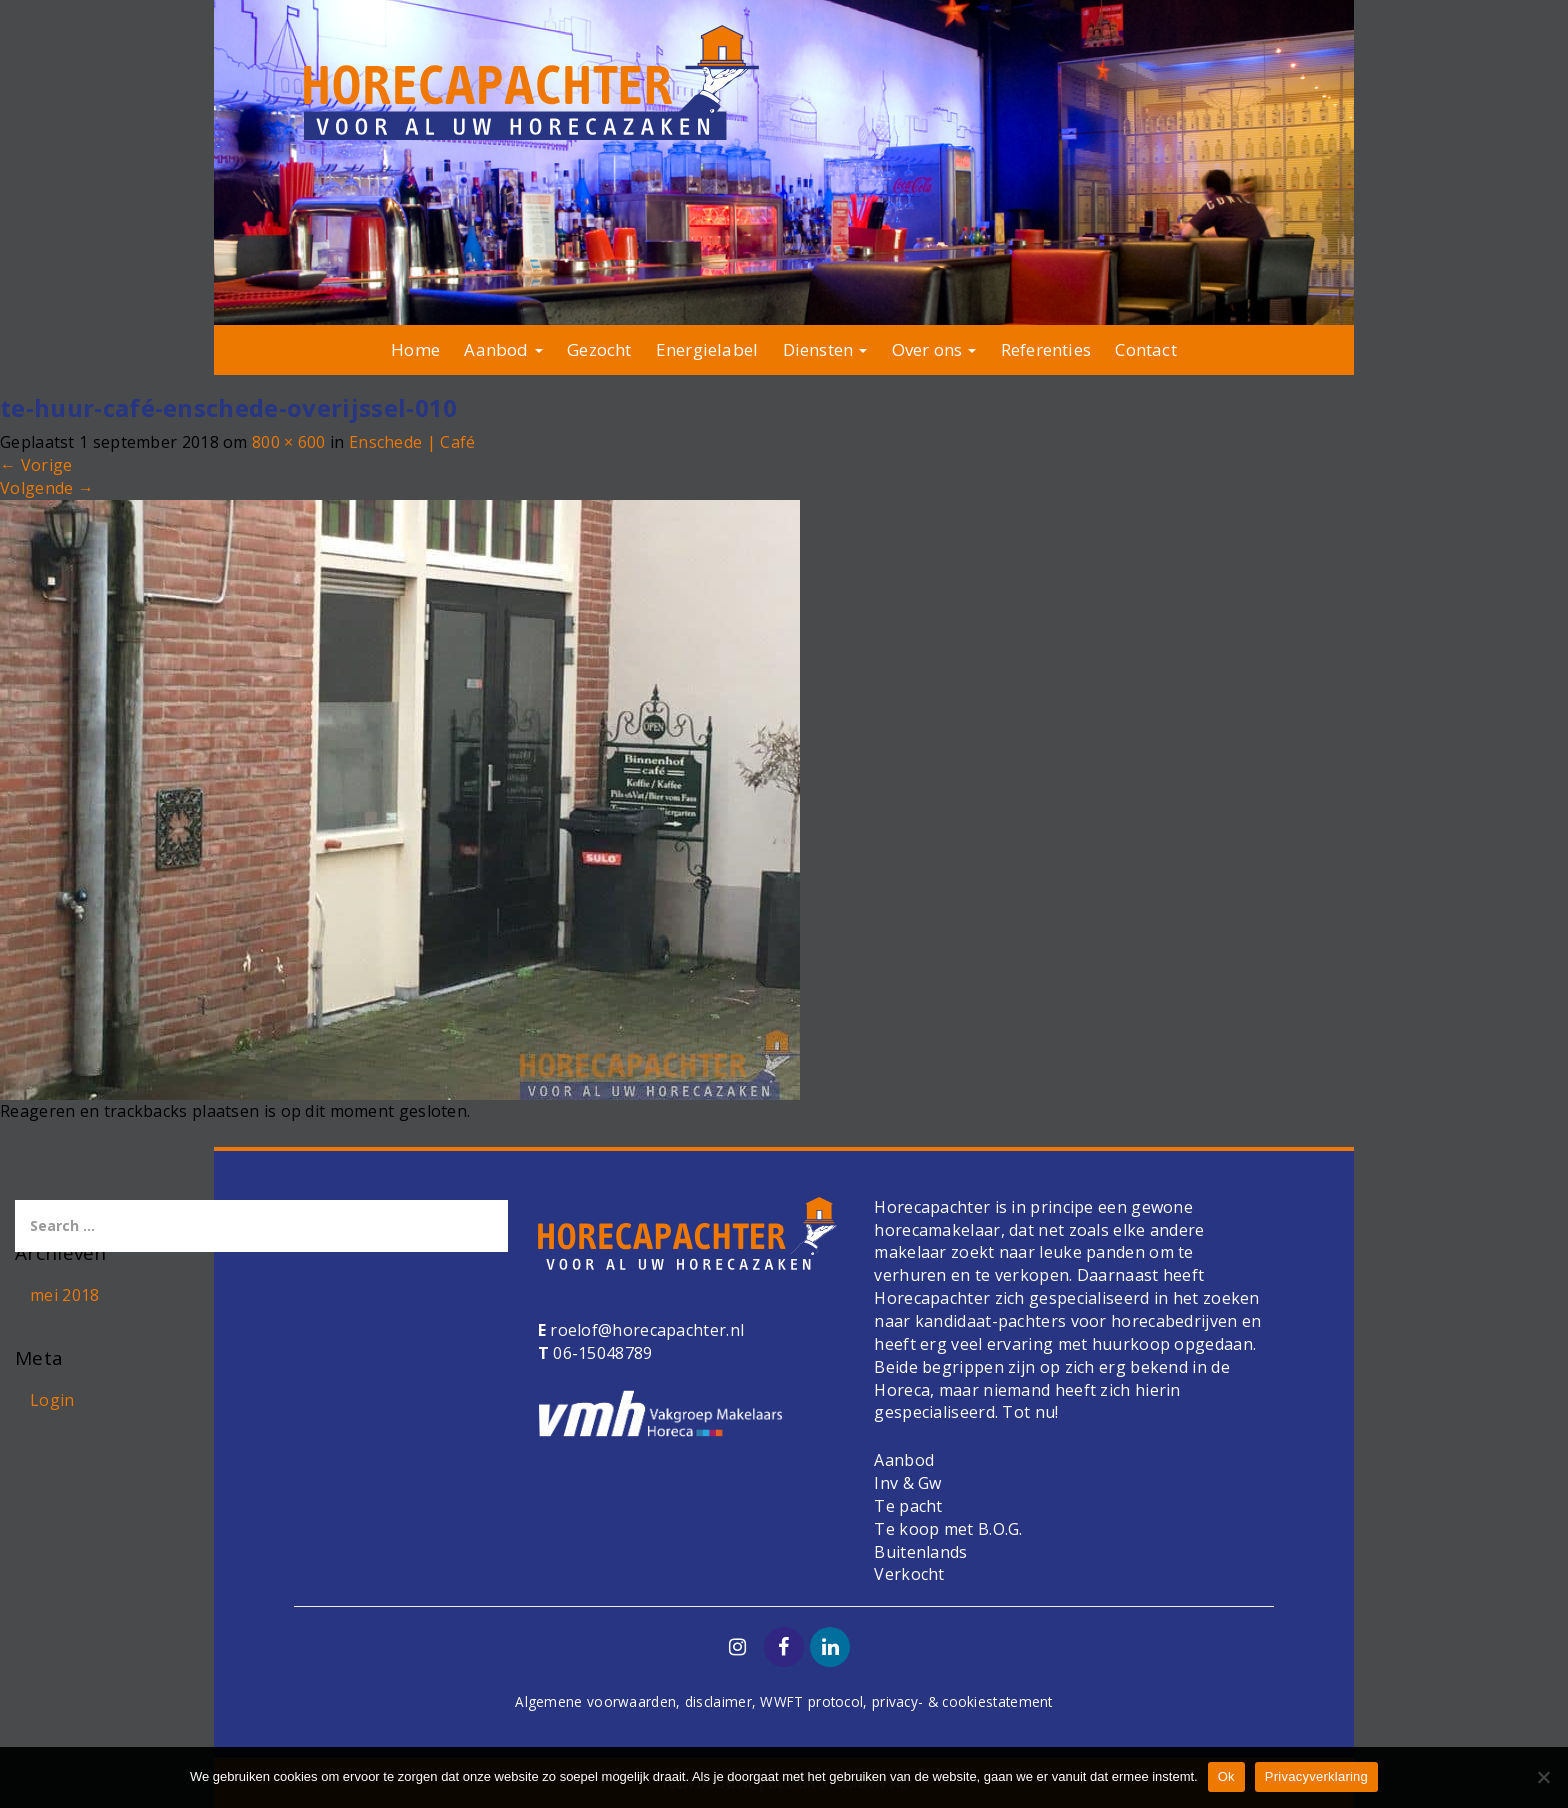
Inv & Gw (907, 1483)
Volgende (47, 488)
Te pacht (908, 1506)
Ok (1226, 1776)
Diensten (825, 349)
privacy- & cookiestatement (962, 1701)
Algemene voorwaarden (595, 1701)
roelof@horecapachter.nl (645, 1330)
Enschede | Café (412, 442)
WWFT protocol (811, 1701)
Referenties (1046, 349)
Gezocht (599, 349)
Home (415, 349)
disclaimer (718, 1701)
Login (52, 1400)
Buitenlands (920, 1552)
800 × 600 (289, 442)
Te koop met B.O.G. (948, 1529)
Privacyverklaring (1316, 1776)
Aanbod (503, 349)
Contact (1145, 349)
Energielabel (707, 349)
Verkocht (909, 1574)
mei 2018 (64, 1295)
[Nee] (1543, 1777)
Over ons (934, 349)
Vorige (36, 465)
